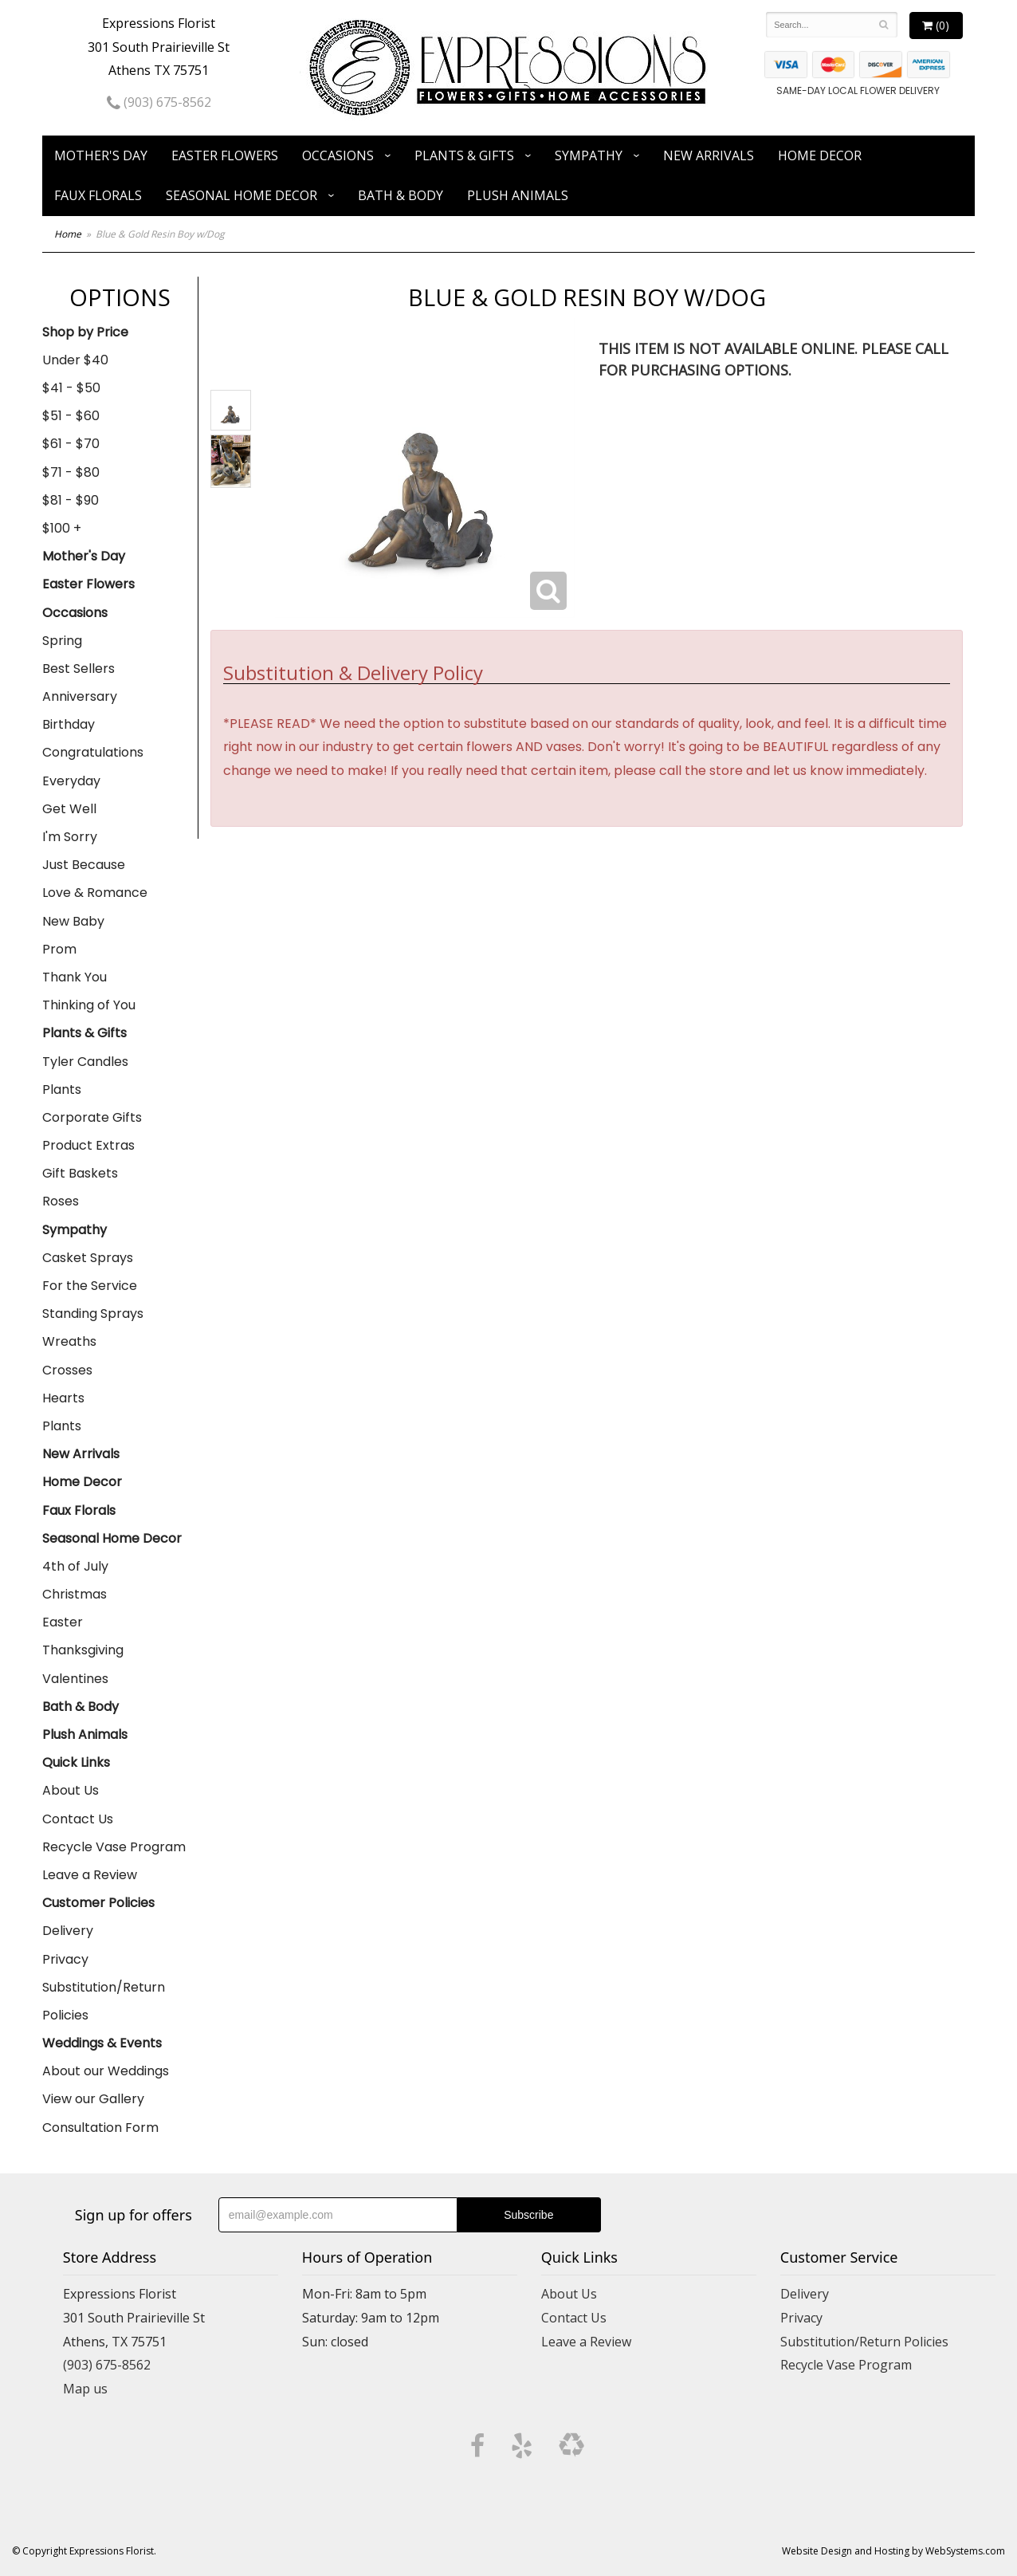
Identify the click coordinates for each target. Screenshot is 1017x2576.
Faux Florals (98, 195)
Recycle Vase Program (114, 1847)
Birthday (68, 724)
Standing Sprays (92, 1313)
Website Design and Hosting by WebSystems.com (893, 2551)
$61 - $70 (71, 444)
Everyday (71, 781)
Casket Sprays (87, 1258)
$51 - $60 (71, 416)
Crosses (67, 1370)
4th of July (75, 1566)
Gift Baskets (80, 1173)
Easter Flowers (224, 155)
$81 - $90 (70, 500)
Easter (62, 1622)
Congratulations (92, 752)
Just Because (83, 864)
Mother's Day (100, 155)
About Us (70, 1790)
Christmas (74, 1594)
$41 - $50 (71, 388)
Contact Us (77, 1819)
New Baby (73, 921)
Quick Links (76, 1762)
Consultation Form (100, 2127)
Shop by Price (85, 332)
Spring (62, 640)
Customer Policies (98, 1903)
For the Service (89, 1285)
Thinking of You (88, 1005)
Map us (85, 2388)
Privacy (65, 1959)
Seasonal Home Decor (241, 195)
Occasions (338, 155)
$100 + (61, 528)
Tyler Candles (85, 1061)
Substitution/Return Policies (103, 2001)
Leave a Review (89, 1875)
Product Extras (88, 1145)
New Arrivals (708, 155)
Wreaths (69, 1341)
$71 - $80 (71, 472)
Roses (60, 1201)
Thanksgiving (83, 1650)
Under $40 (75, 360)
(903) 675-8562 (159, 102)
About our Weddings (105, 2071)
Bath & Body (400, 195)
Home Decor (820, 155)
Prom (59, 949)
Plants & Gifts (464, 155)
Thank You (74, 977)
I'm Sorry (69, 837)
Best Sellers (78, 668)
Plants (61, 1089)
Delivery (67, 1930)
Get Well (69, 809)
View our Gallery (93, 2099)
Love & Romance (94, 892)
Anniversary (79, 696)
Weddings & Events (102, 2043)
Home (67, 234)
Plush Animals (517, 195)
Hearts (63, 1398)
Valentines (75, 1678)
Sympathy (588, 155)
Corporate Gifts (92, 1117)
